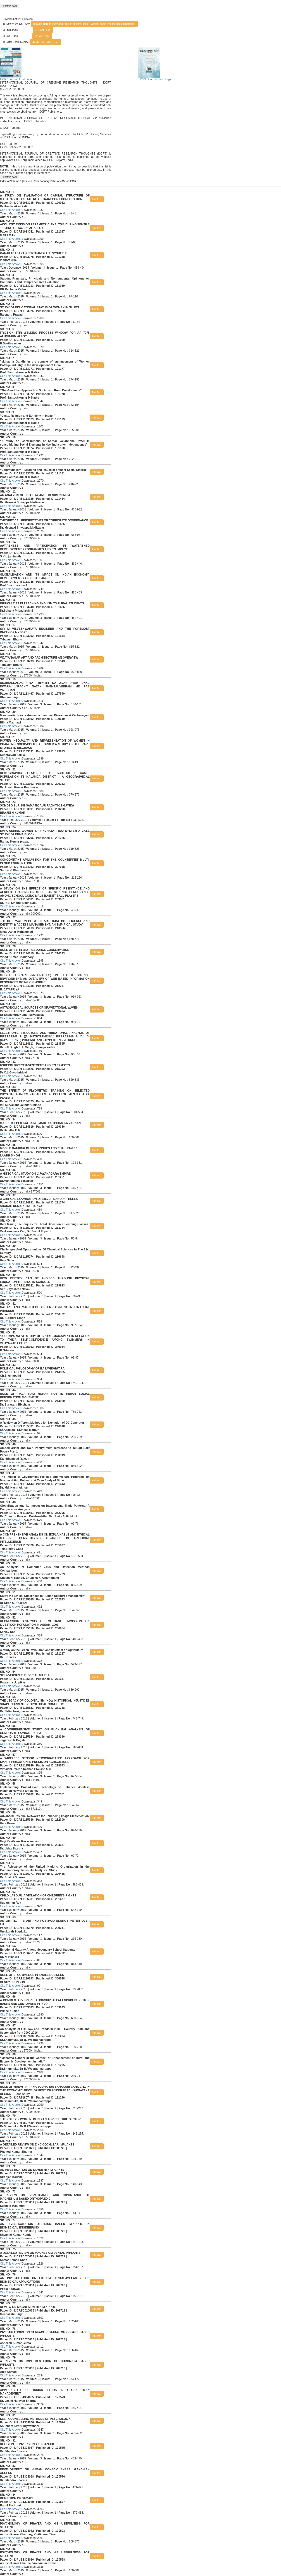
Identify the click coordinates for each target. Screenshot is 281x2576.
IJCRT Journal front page (16, 79)
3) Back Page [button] (42, 36)
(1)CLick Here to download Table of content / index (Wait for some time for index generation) (84, 23)
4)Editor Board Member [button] (45, 42)
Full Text (96, 199)
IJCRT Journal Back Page (154, 79)
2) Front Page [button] (42, 30)
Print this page (9, 5)
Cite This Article (10, 209)
